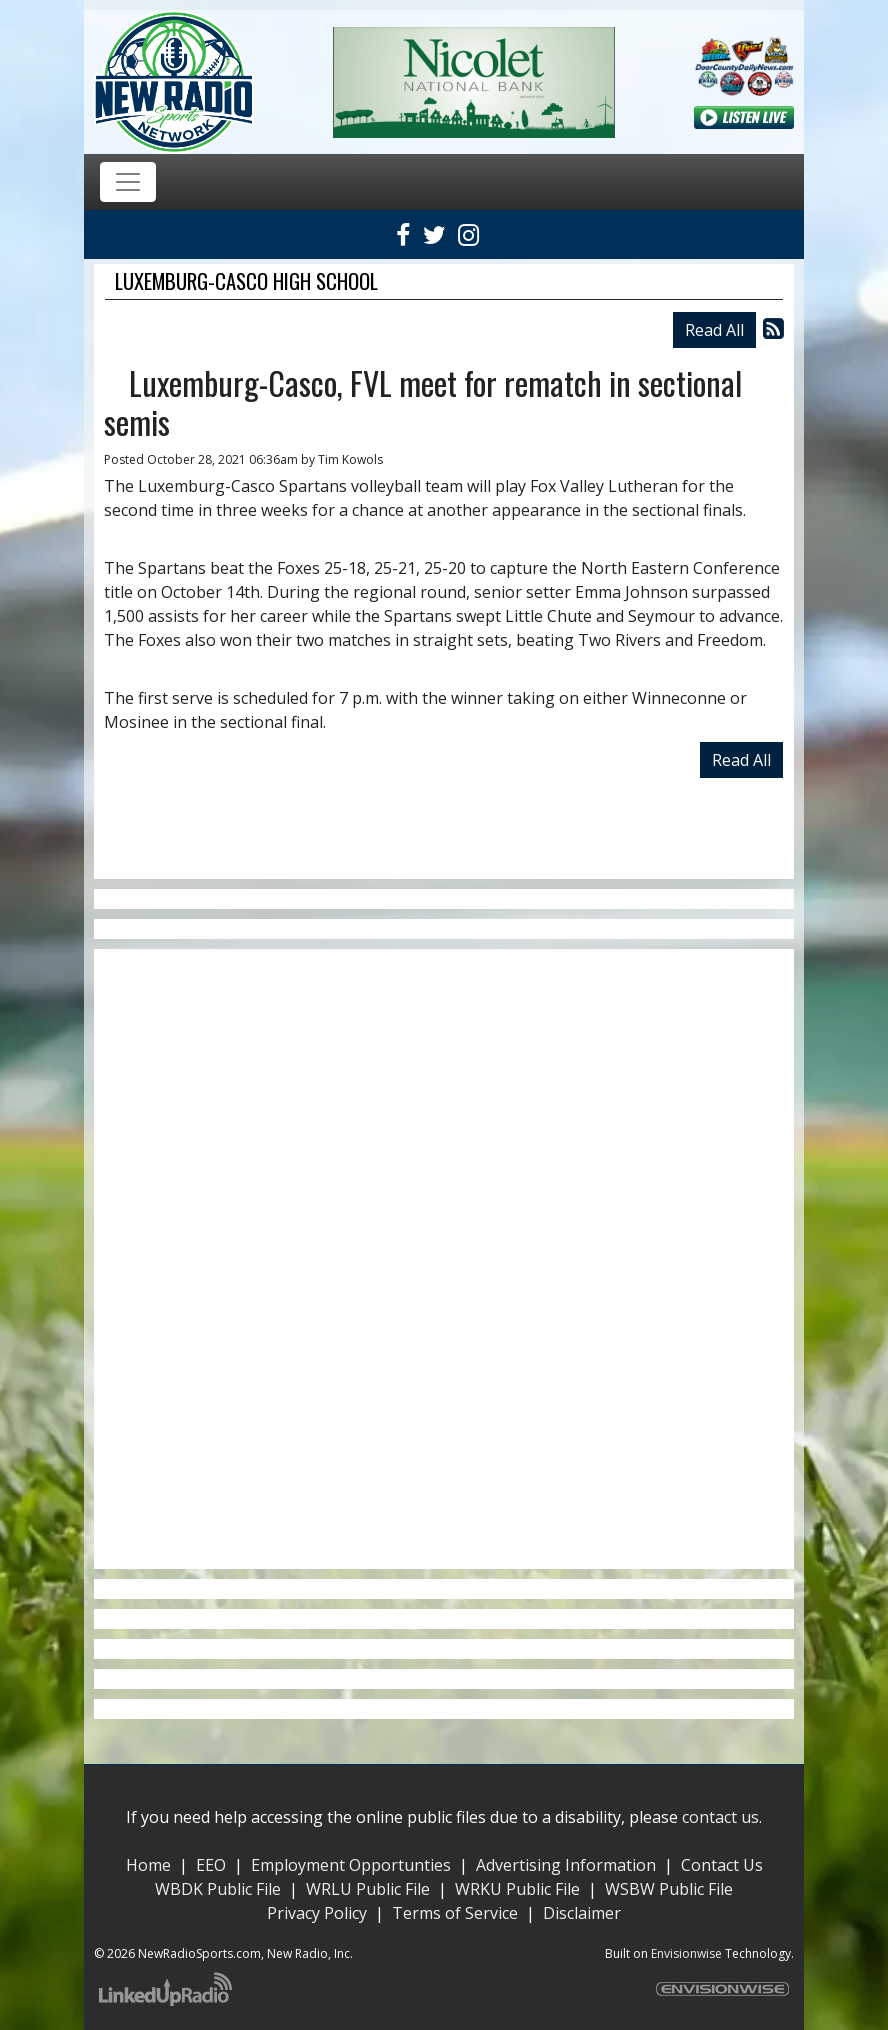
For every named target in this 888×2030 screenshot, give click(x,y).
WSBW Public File (669, 1889)
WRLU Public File (368, 1889)
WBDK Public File (218, 1889)
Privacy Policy (317, 1913)
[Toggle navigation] (128, 182)
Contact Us (722, 1865)
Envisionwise (686, 1953)
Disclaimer (582, 1913)
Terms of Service (455, 1913)
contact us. (722, 1817)
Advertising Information (566, 1865)
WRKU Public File (517, 1889)
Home (148, 1865)
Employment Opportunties (351, 1865)
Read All (714, 330)
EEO (211, 1865)
